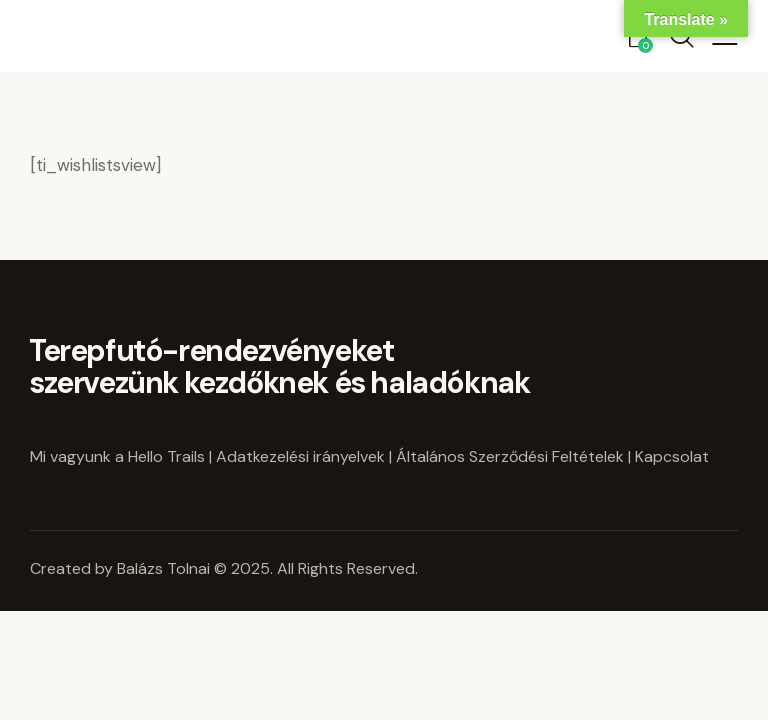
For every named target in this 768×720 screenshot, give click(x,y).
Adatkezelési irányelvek (300, 456)
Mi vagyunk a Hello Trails (117, 456)
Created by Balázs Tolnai (122, 568)
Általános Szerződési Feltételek (510, 456)
